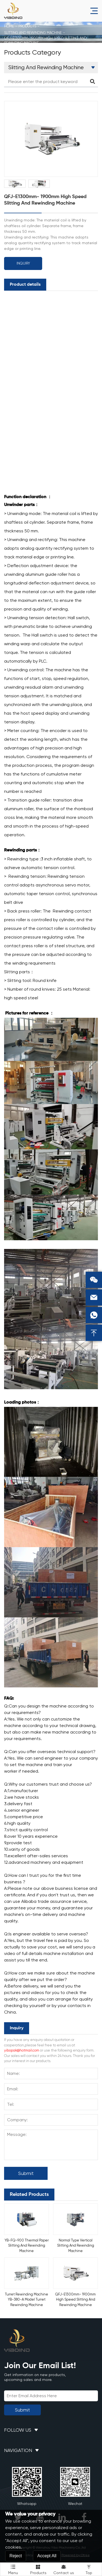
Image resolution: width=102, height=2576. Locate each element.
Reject (16, 2555)
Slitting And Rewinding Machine (33, 33)
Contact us (63, 2569)
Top (89, 2569)
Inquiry (23, 263)
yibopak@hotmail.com (21, 2050)
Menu (13, 2569)
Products (27, 26)
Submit (26, 2173)
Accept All (46, 2555)
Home (9, 26)
